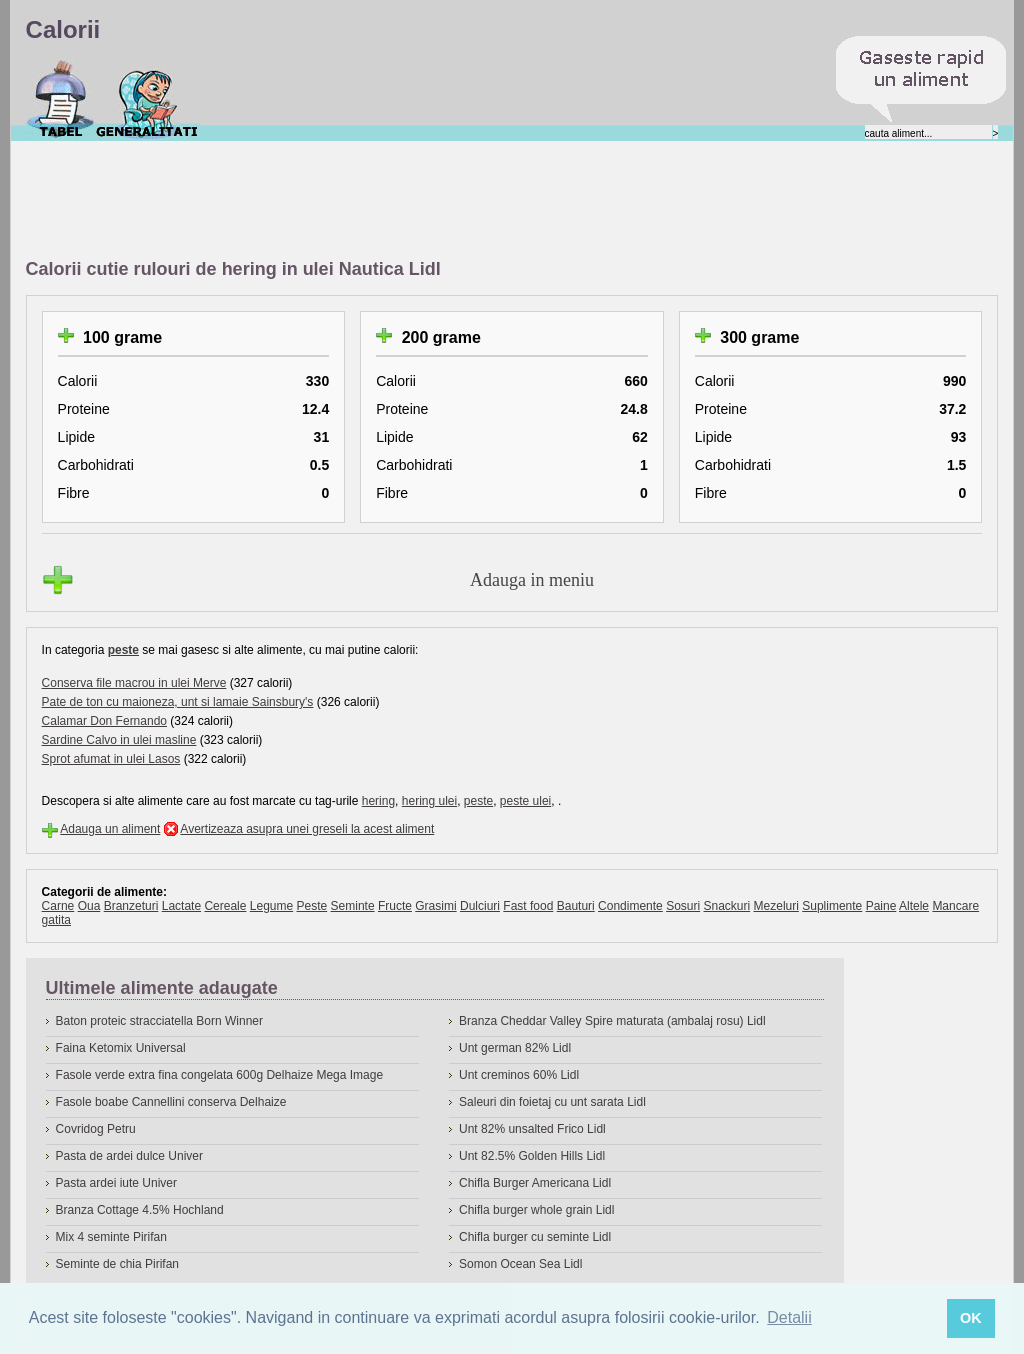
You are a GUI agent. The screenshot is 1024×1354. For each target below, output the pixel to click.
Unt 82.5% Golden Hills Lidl (532, 1156)
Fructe (395, 906)
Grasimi (435, 906)
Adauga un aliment (110, 829)
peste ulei (525, 801)
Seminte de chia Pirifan (117, 1264)
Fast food (528, 906)
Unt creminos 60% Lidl (519, 1075)
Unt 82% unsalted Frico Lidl (532, 1129)
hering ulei (429, 801)
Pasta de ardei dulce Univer (129, 1156)
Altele (914, 906)
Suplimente (832, 906)
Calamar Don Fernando (104, 721)
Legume (271, 906)
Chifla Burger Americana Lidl (535, 1183)
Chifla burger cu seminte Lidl (535, 1237)
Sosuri (683, 906)
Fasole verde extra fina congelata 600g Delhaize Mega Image (220, 1075)
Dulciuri (480, 906)
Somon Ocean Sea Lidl (520, 1264)
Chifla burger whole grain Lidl (536, 1210)
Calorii (60, 99)
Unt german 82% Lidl (515, 1048)
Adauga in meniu (532, 580)
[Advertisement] (390, 201)
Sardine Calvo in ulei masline (119, 740)
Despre (147, 99)
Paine (881, 906)
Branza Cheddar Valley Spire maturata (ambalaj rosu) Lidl (612, 1021)
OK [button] (971, 1318)
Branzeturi (131, 906)
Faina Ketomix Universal (121, 1048)
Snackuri (727, 906)
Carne (58, 906)
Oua (89, 906)
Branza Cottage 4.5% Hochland (140, 1210)
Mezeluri (776, 906)
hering (378, 801)
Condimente (630, 906)
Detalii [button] (789, 1317)
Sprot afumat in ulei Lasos (111, 759)
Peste (312, 906)
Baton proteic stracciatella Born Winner (159, 1021)
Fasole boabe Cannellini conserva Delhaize (171, 1102)
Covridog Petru (96, 1129)
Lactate (181, 906)
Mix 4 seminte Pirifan (111, 1237)
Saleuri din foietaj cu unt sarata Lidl (552, 1102)
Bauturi (576, 906)
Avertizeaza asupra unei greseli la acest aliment (307, 829)
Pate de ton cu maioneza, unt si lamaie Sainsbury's (178, 702)
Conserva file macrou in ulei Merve (134, 683)
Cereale (225, 906)
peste (123, 650)
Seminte (353, 906)
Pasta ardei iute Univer (116, 1183)
